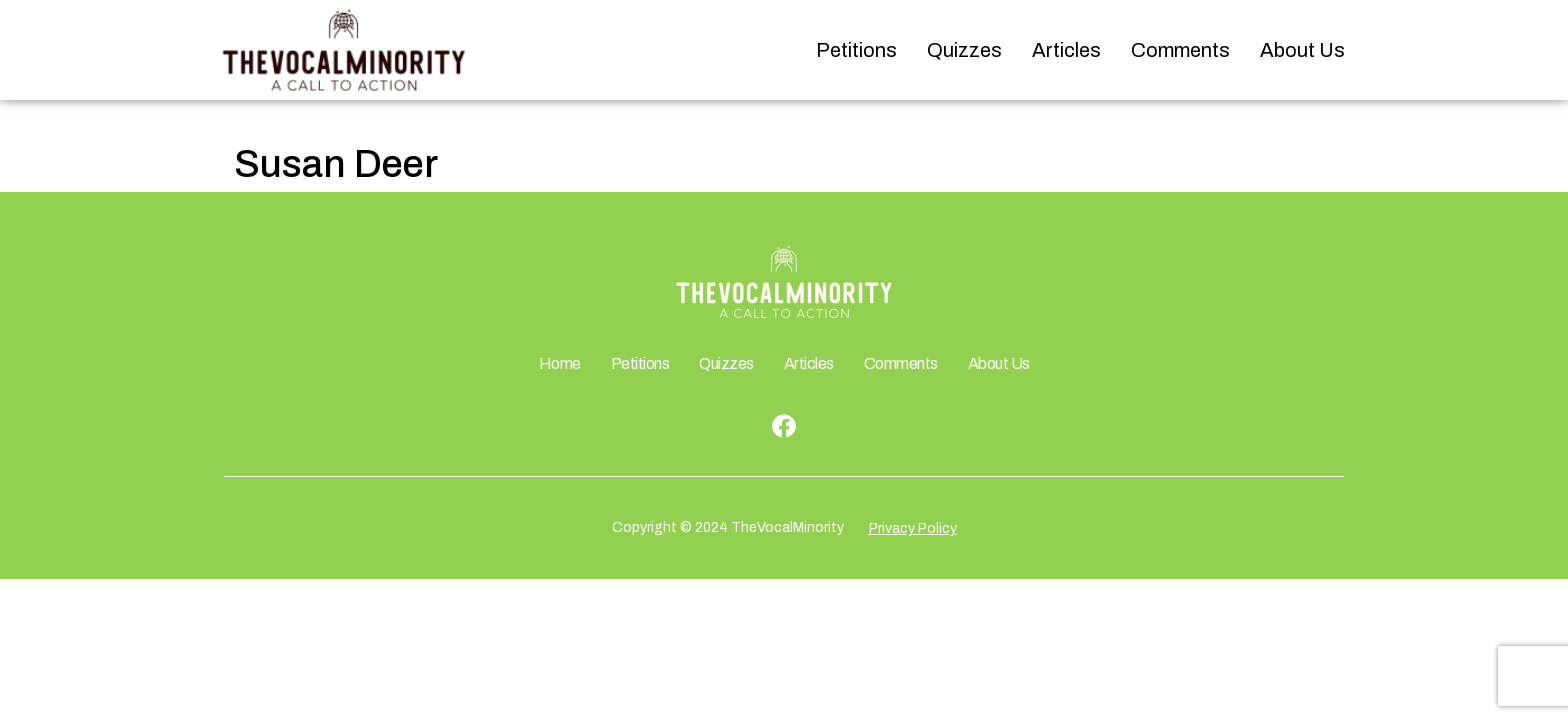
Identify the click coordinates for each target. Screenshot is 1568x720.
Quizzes (964, 50)
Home (560, 363)
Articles (1066, 50)
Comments (1180, 50)
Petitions (856, 50)
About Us (1302, 50)
